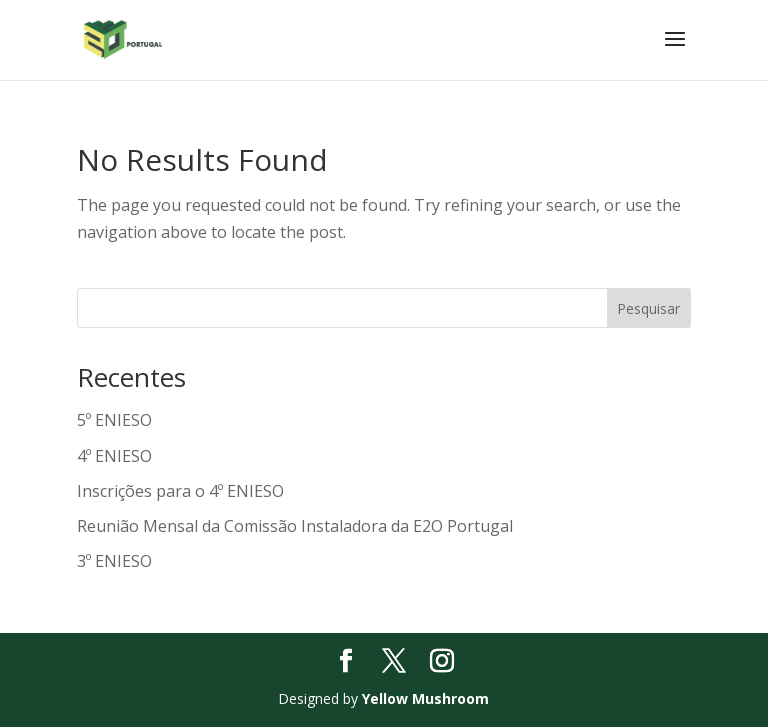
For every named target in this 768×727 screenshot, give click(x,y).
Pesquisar (648, 308)
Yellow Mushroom (425, 698)
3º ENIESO (114, 561)
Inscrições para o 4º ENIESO (180, 491)
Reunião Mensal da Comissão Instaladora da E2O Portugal (295, 526)
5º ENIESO (114, 420)
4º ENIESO (114, 456)
